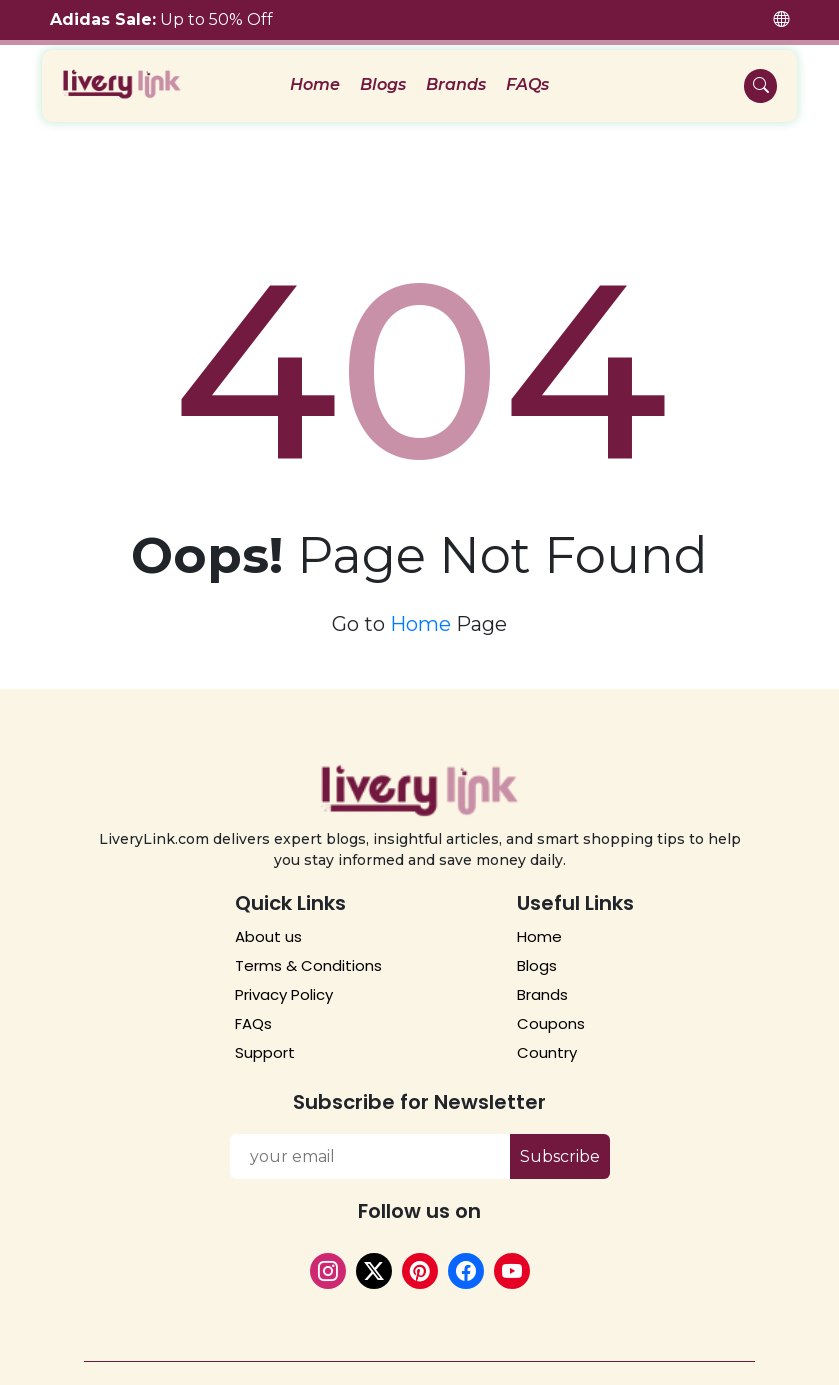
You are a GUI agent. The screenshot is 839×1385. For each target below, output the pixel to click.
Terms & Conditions (308, 956)
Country (547, 1043)
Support (265, 1043)
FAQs (527, 84)
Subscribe (560, 1147)
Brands (456, 84)
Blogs (383, 84)
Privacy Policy (284, 985)
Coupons (551, 1014)
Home (315, 84)
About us (268, 927)
